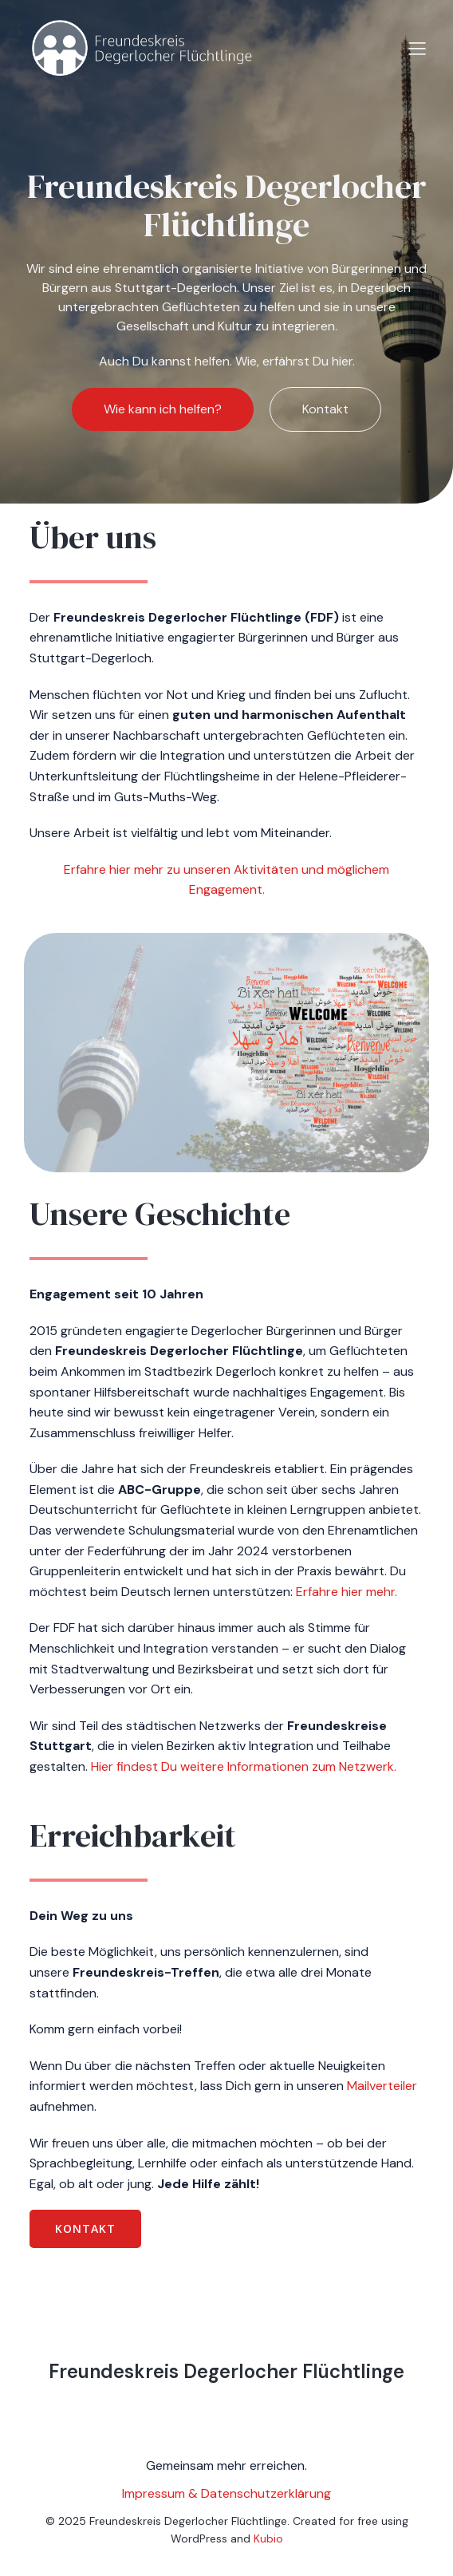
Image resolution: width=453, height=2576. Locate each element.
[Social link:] (210, 2413)
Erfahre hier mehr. (346, 1591)
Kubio (268, 2538)
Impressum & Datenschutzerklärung (226, 2493)
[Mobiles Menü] (417, 48)
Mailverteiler (382, 2085)
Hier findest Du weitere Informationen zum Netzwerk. (243, 1766)
